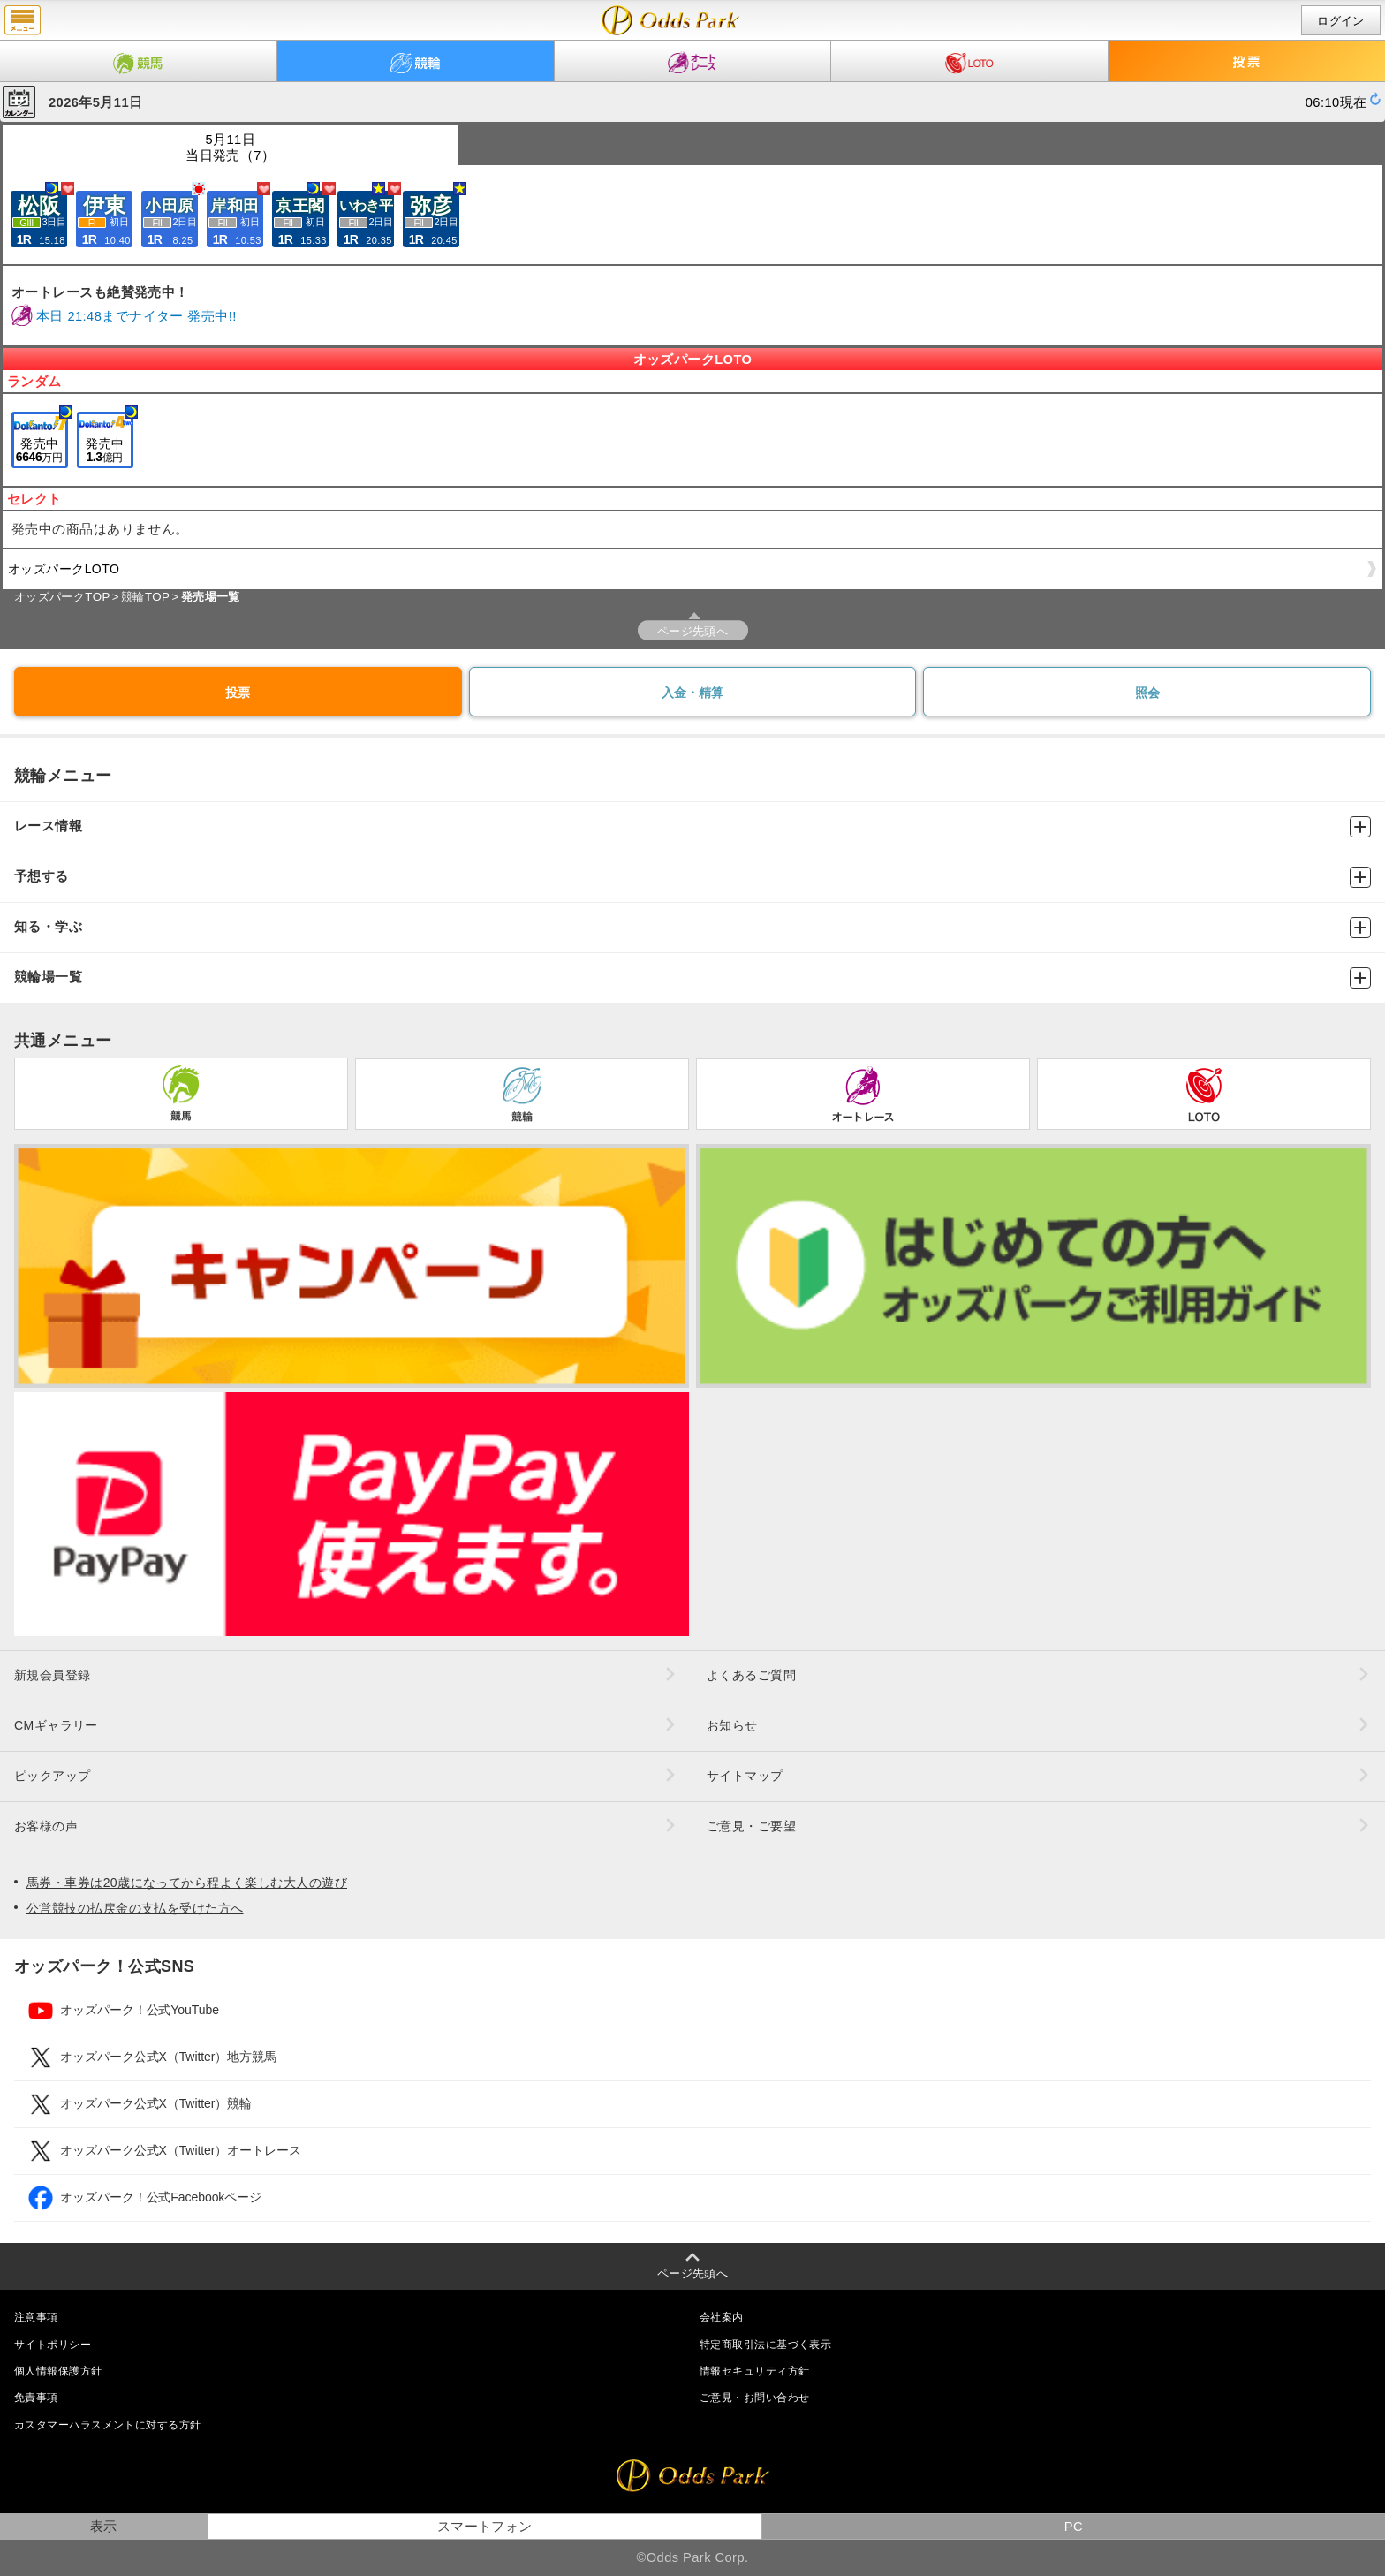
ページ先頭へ (693, 631)
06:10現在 (1336, 102)
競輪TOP (145, 596)
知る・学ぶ (692, 927)
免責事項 (36, 2397)
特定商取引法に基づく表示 (765, 2344)
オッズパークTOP (62, 596)
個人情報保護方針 (58, 2371)
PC (1073, 2526)
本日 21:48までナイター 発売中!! (136, 316)
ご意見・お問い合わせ (754, 2397)
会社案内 (722, 2317)
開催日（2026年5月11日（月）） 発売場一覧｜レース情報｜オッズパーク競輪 (671, 20)
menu (22, 20)
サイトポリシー (52, 2344)
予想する (692, 877)
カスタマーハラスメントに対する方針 (107, 2425)
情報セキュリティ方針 (754, 2371)
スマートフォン (485, 2526)
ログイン (1341, 20)
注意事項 (36, 2317)
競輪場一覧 (692, 978)
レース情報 (692, 826)
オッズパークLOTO (689, 574)
